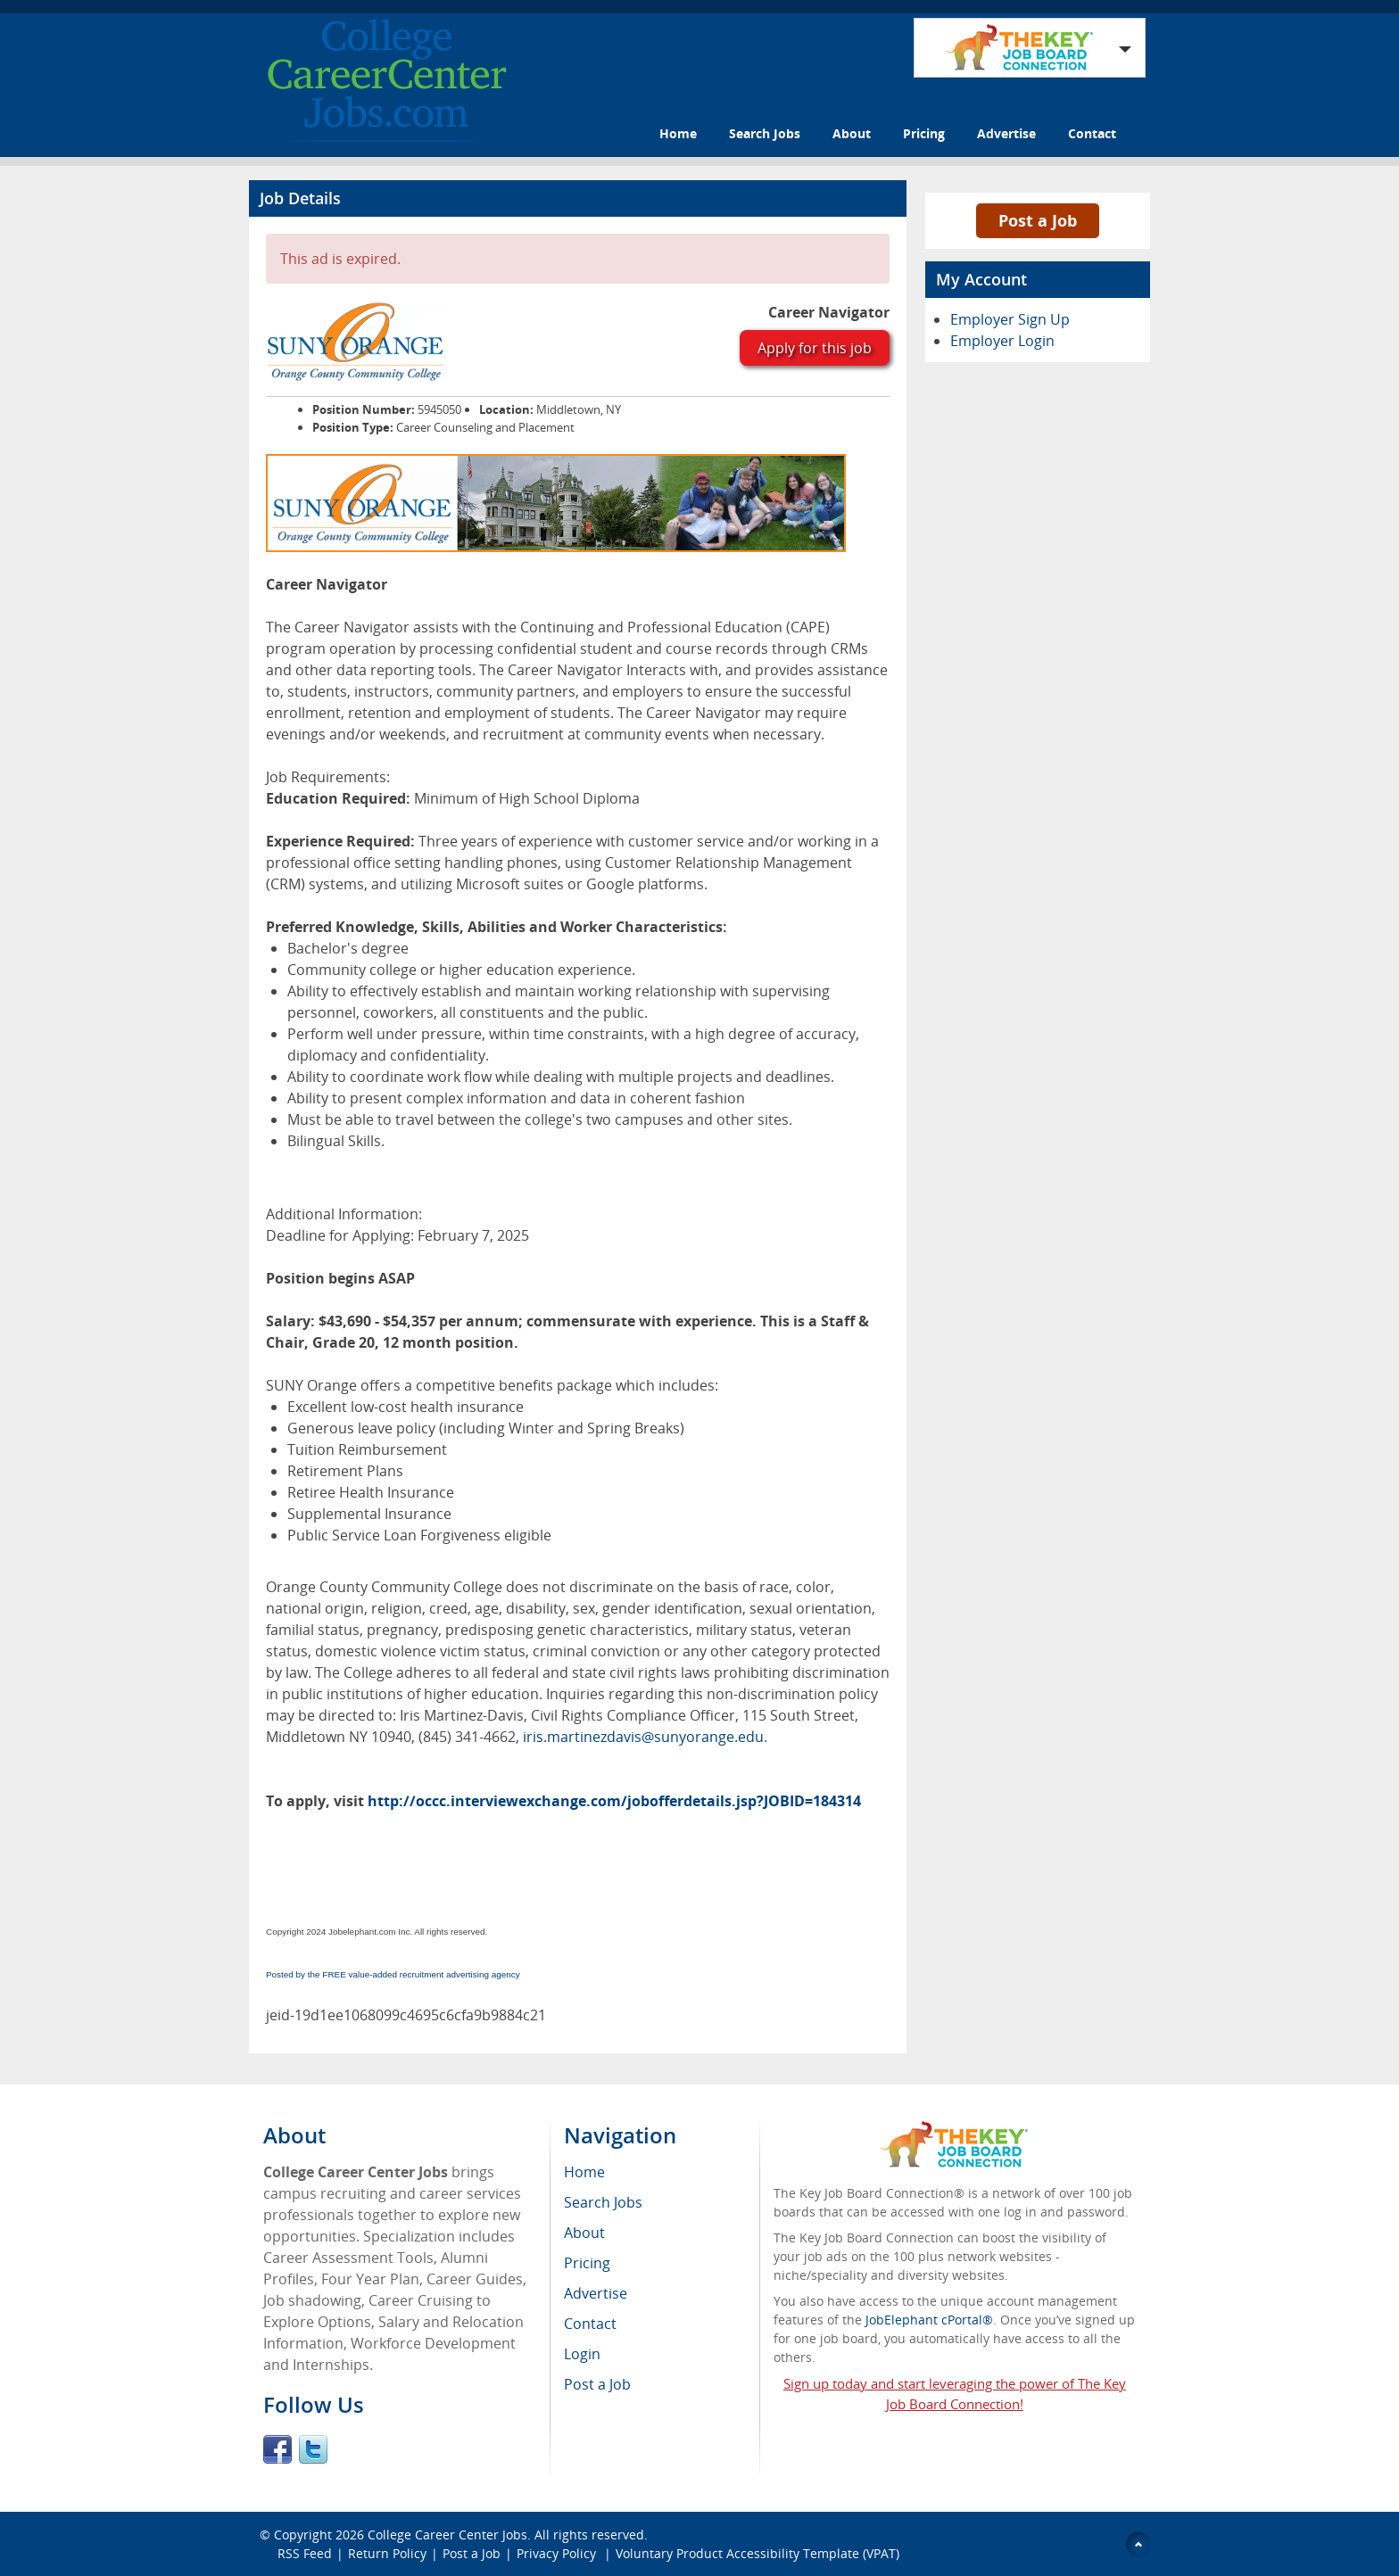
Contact (1092, 133)
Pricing (924, 133)
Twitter (313, 2449)
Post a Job (1037, 220)
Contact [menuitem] (590, 2323)
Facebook (277, 2449)
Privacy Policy (558, 2553)
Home (678, 133)
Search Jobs (764, 133)
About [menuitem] (584, 2232)
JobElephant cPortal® (929, 2319)
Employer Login (1002, 341)
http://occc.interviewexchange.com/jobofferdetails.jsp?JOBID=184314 (614, 1801)
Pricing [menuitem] (587, 2263)
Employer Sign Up (1010, 319)
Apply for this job (814, 348)
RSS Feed (304, 2553)
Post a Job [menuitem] (597, 2384)
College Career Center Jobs (447, 2534)
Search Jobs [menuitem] (603, 2202)
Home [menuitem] (584, 2172)
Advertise (1006, 133)
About (851, 133)
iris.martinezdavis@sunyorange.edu (643, 1736)
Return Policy (387, 2553)
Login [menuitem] (582, 2354)
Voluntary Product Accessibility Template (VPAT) (757, 2553)
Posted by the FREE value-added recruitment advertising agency (393, 1974)
